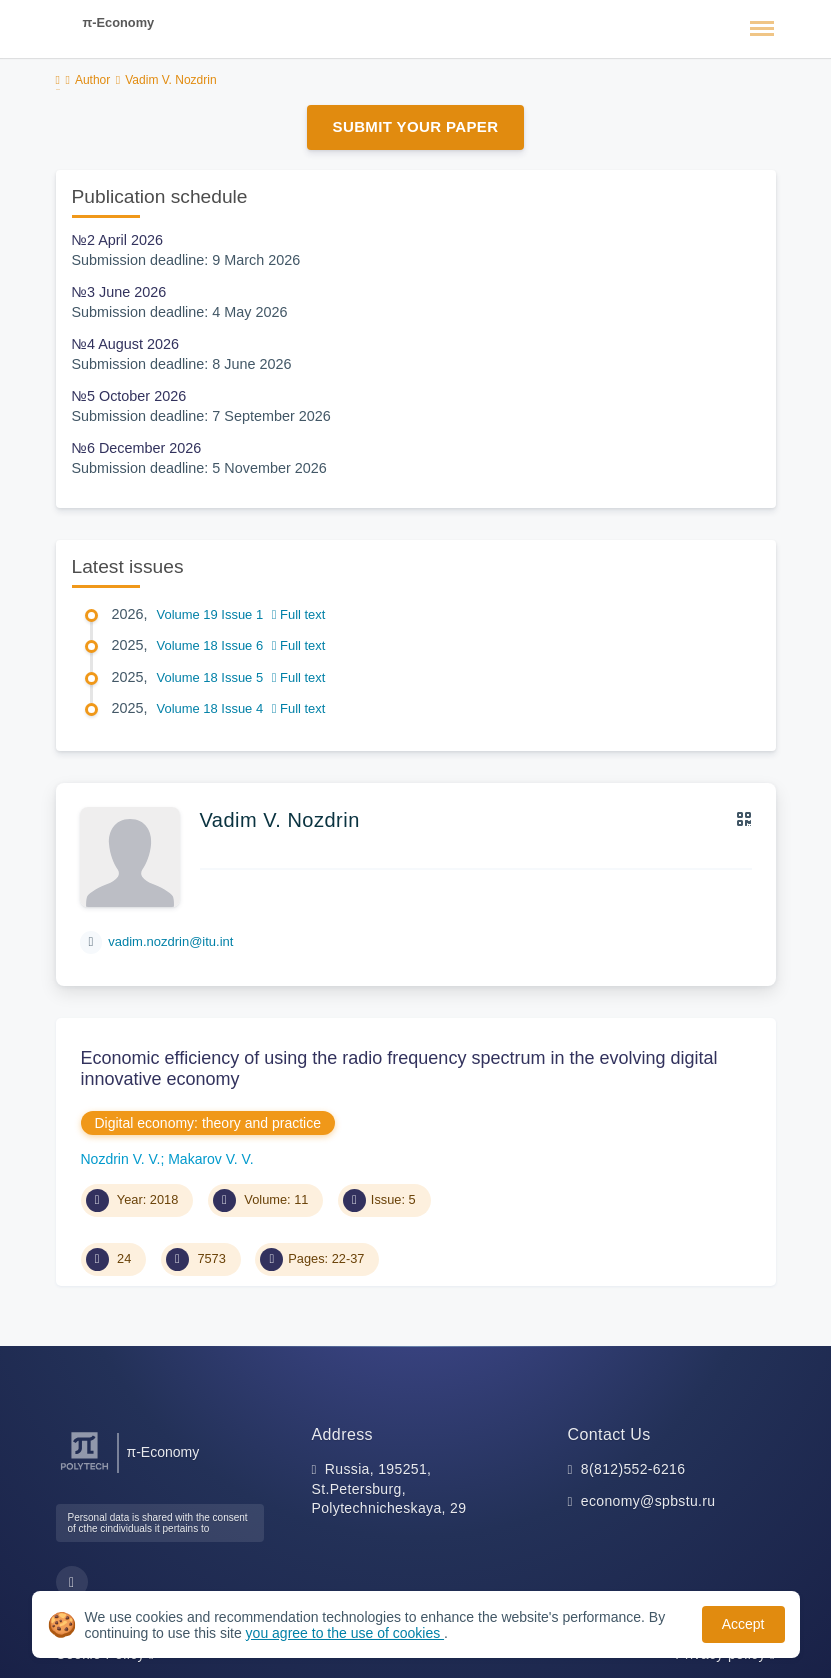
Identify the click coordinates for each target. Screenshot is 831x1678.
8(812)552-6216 (633, 1469)
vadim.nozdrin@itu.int (170, 941)
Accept (743, 1624)
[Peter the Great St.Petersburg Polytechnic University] (84, 1470)
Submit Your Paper (416, 126)
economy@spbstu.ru (648, 1501)
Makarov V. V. (210, 1159)
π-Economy (119, 22)
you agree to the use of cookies (345, 1633)
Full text (299, 614)
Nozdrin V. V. (121, 1159)
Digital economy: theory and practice (208, 1123)
